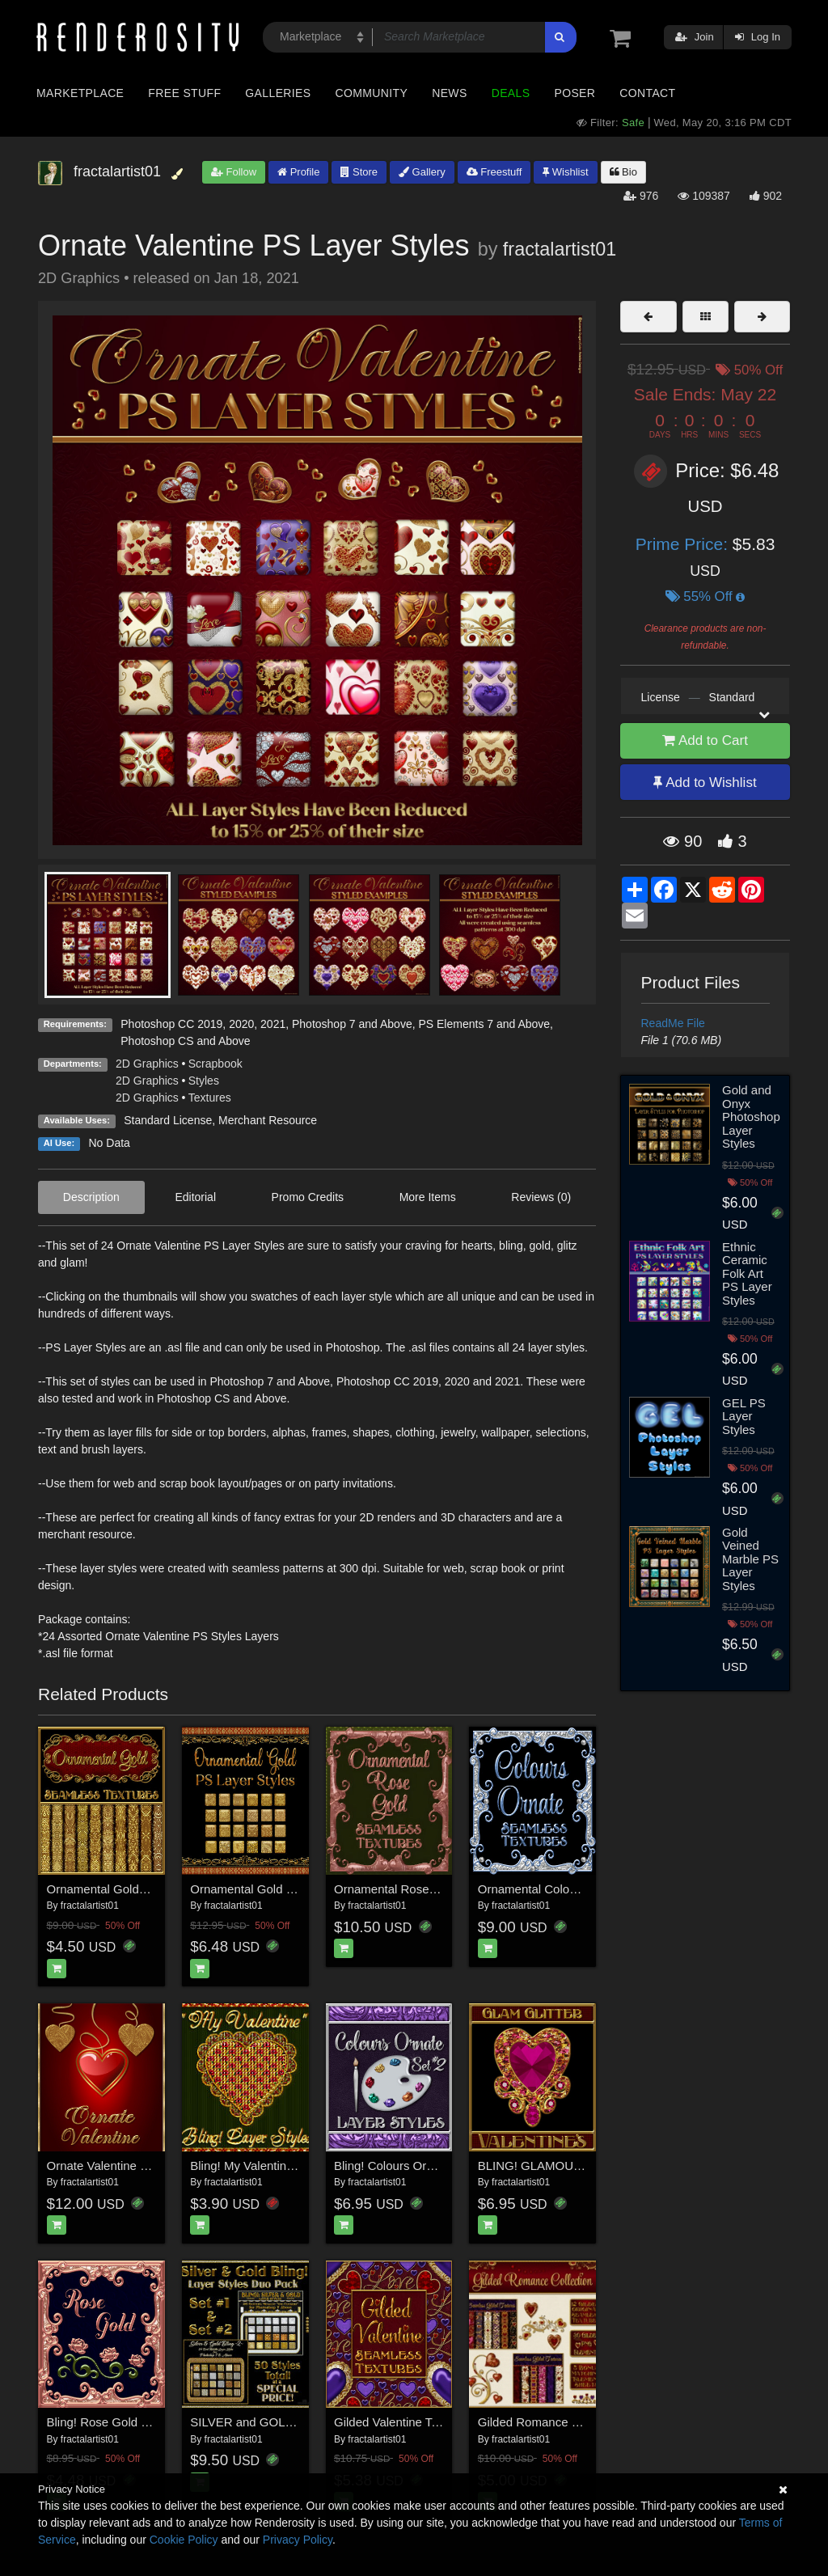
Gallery (422, 172)
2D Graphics (147, 1063)
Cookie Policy (184, 2539)
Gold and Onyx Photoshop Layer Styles (751, 1116)
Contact (647, 93)
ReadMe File (673, 1023)
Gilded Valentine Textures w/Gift (419, 2422)
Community (372, 93)
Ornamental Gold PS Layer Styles (281, 1889)
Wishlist (565, 172)
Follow (233, 172)
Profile (298, 172)
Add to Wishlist (704, 782)
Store (359, 172)
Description (91, 1197)
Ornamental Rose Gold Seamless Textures (449, 1889)
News (449, 93)
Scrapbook (215, 1063)
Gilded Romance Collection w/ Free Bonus (592, 2422)
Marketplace (80, 93)
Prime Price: (684, 544)
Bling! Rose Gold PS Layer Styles (137, 2422)
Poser (574, 93)
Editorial (195, 1197)
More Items (427, 1197)
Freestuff (494, 172)
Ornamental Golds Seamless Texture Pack (161, 1889)
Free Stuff (184, 93)
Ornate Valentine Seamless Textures (145, 2165)
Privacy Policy (297, 2539)
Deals (511, 93)
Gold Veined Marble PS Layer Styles (750, 1559)
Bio (623, 172)
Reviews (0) (541, 1197)
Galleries (277, 93)
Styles (203, 1080)
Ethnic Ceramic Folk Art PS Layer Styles (747, 1273)
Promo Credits (308, 1197)
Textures (209, 1097)
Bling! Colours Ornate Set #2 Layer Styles (446, 2165)
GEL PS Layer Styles (744, 1416)
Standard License (168, 1120)
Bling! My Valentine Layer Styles (276, 2165)
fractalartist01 (559, 249)
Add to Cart (705, 740)
